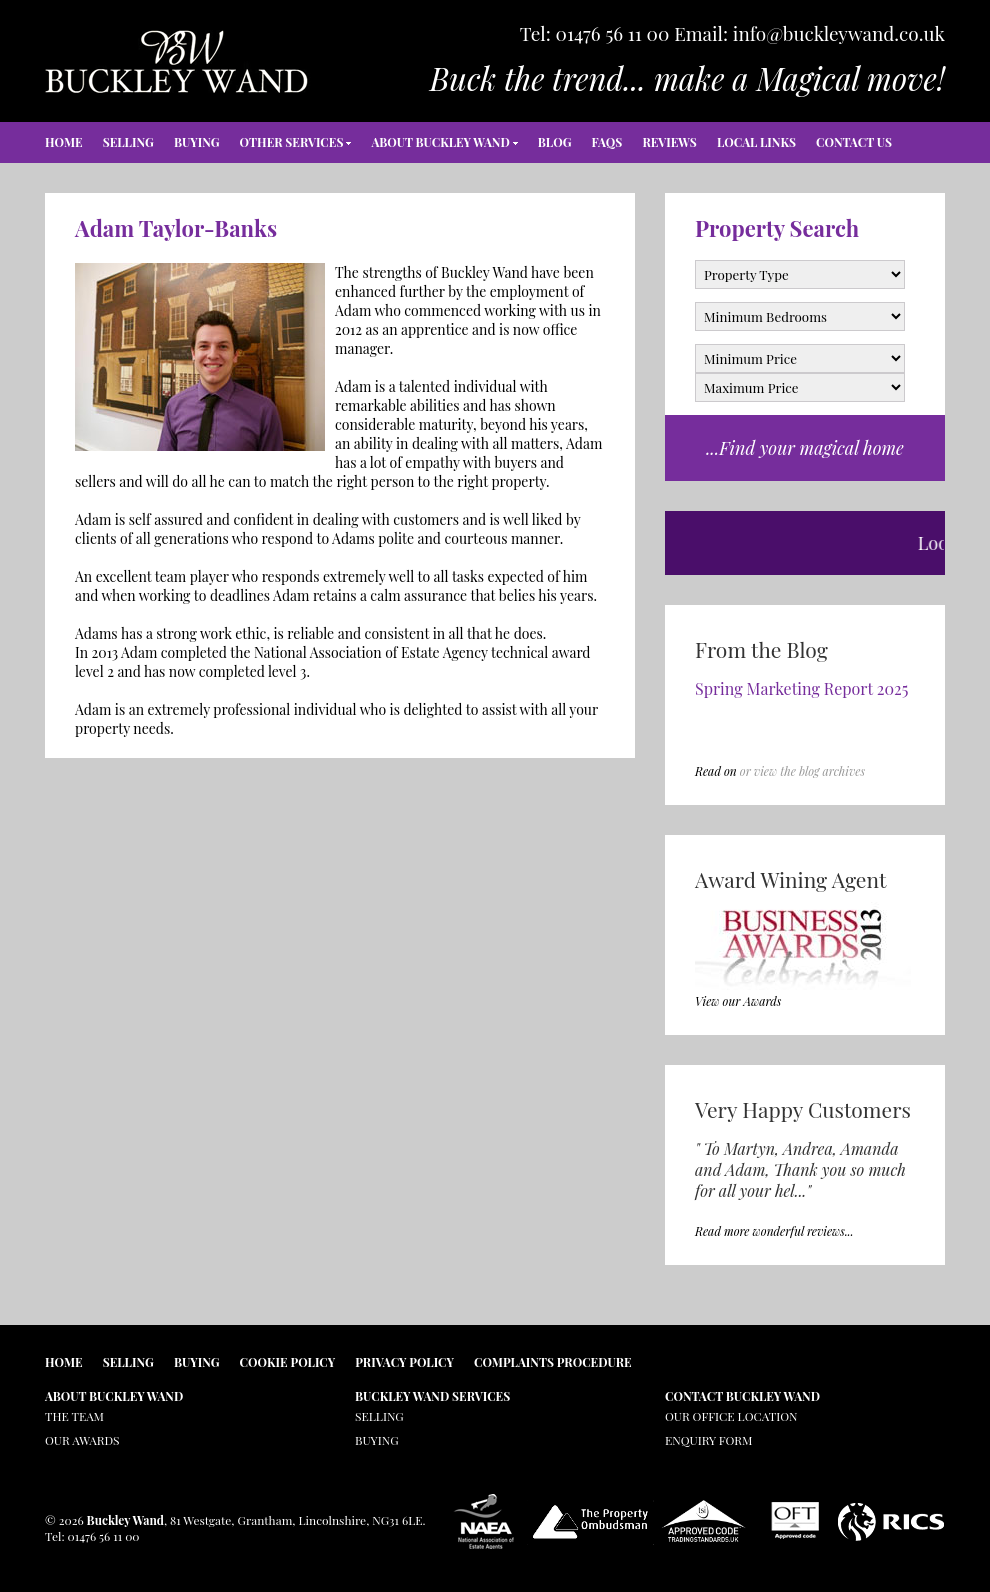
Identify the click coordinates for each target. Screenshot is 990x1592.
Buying (197, 142)
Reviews (669, 142)
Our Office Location (731, 1416)
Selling (128, 142)
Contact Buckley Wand (742, 1396)
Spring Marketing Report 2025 (801, 688)
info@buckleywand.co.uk (839, 33)
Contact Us (854, 142)
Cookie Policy (288, 1362)
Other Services (292, 142)
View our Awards (738, 1001)
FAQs (607, 142)
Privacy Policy (404, 1362)
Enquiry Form (708, 1440)
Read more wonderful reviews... (774, 1231)
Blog (555, 142)
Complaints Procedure (553, 1362)
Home (64, 142)
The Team (74, 1416)
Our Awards (82, 1440)
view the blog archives (809, 771)
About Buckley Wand (440, 142)
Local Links (756, 142)
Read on (716, 771)
